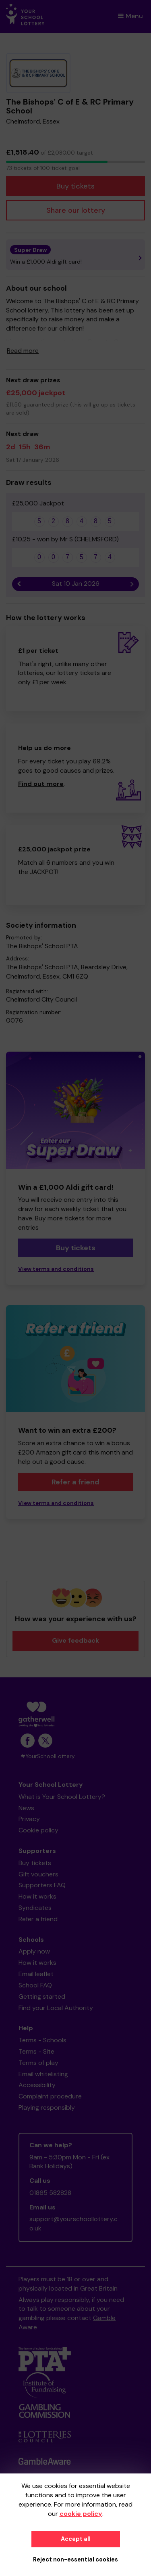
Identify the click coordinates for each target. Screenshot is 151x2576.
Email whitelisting (43, 2074)
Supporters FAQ (42, 1885)
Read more (23, 350)
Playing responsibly (47, 2107)
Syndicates (35, 1907)
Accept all (76, 2538)
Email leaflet (36, 1974)
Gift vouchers (38, 1874)
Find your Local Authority (56, 2008)
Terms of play (38, 2062)
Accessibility (37, 2085)
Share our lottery (75, 210)
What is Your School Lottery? (62, 1796)
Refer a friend (75, 1482)
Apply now (34, 1951)
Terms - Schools (42, 2040)
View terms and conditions (56, 1269)
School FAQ (35, 1985)
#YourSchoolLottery (48, 1756)
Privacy (29, 1819)
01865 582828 (50, 2192)
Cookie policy (38, 1830)
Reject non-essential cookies (75, 2559)
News (26, 1808)
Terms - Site (36, 2051)
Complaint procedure (50, 2096)
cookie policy (81, 2513)
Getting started (42, 1996)
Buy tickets (75, 186)
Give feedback (75, 1640)
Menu (130, 16)
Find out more (41, 784)
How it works (37, 1896)
